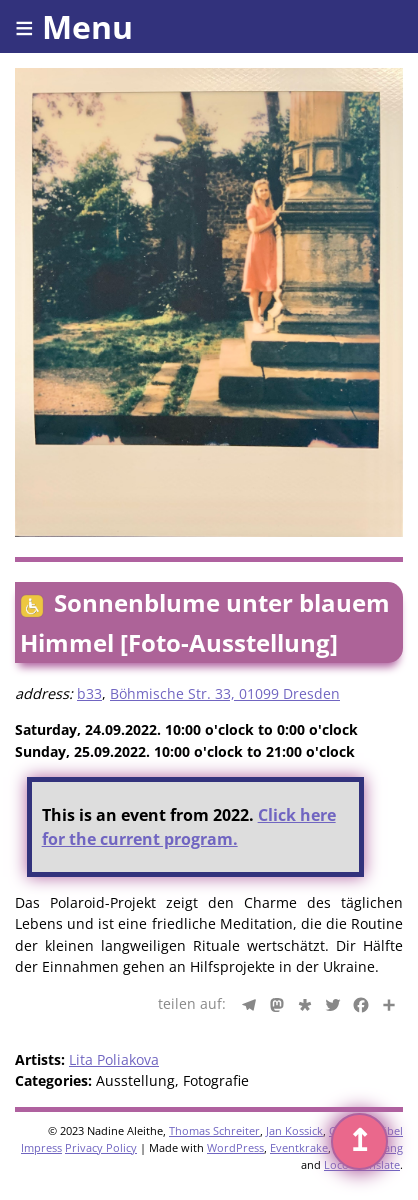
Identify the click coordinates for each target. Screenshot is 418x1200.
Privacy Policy (101, 1147)
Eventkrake (299, 1147)
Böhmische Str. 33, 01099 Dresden (225, 693)
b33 (89, 693)
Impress (41, 1147)
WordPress (235, 1147)
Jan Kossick (294, 1130)
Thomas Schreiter (214, 1130)
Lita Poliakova (114, 1059)
